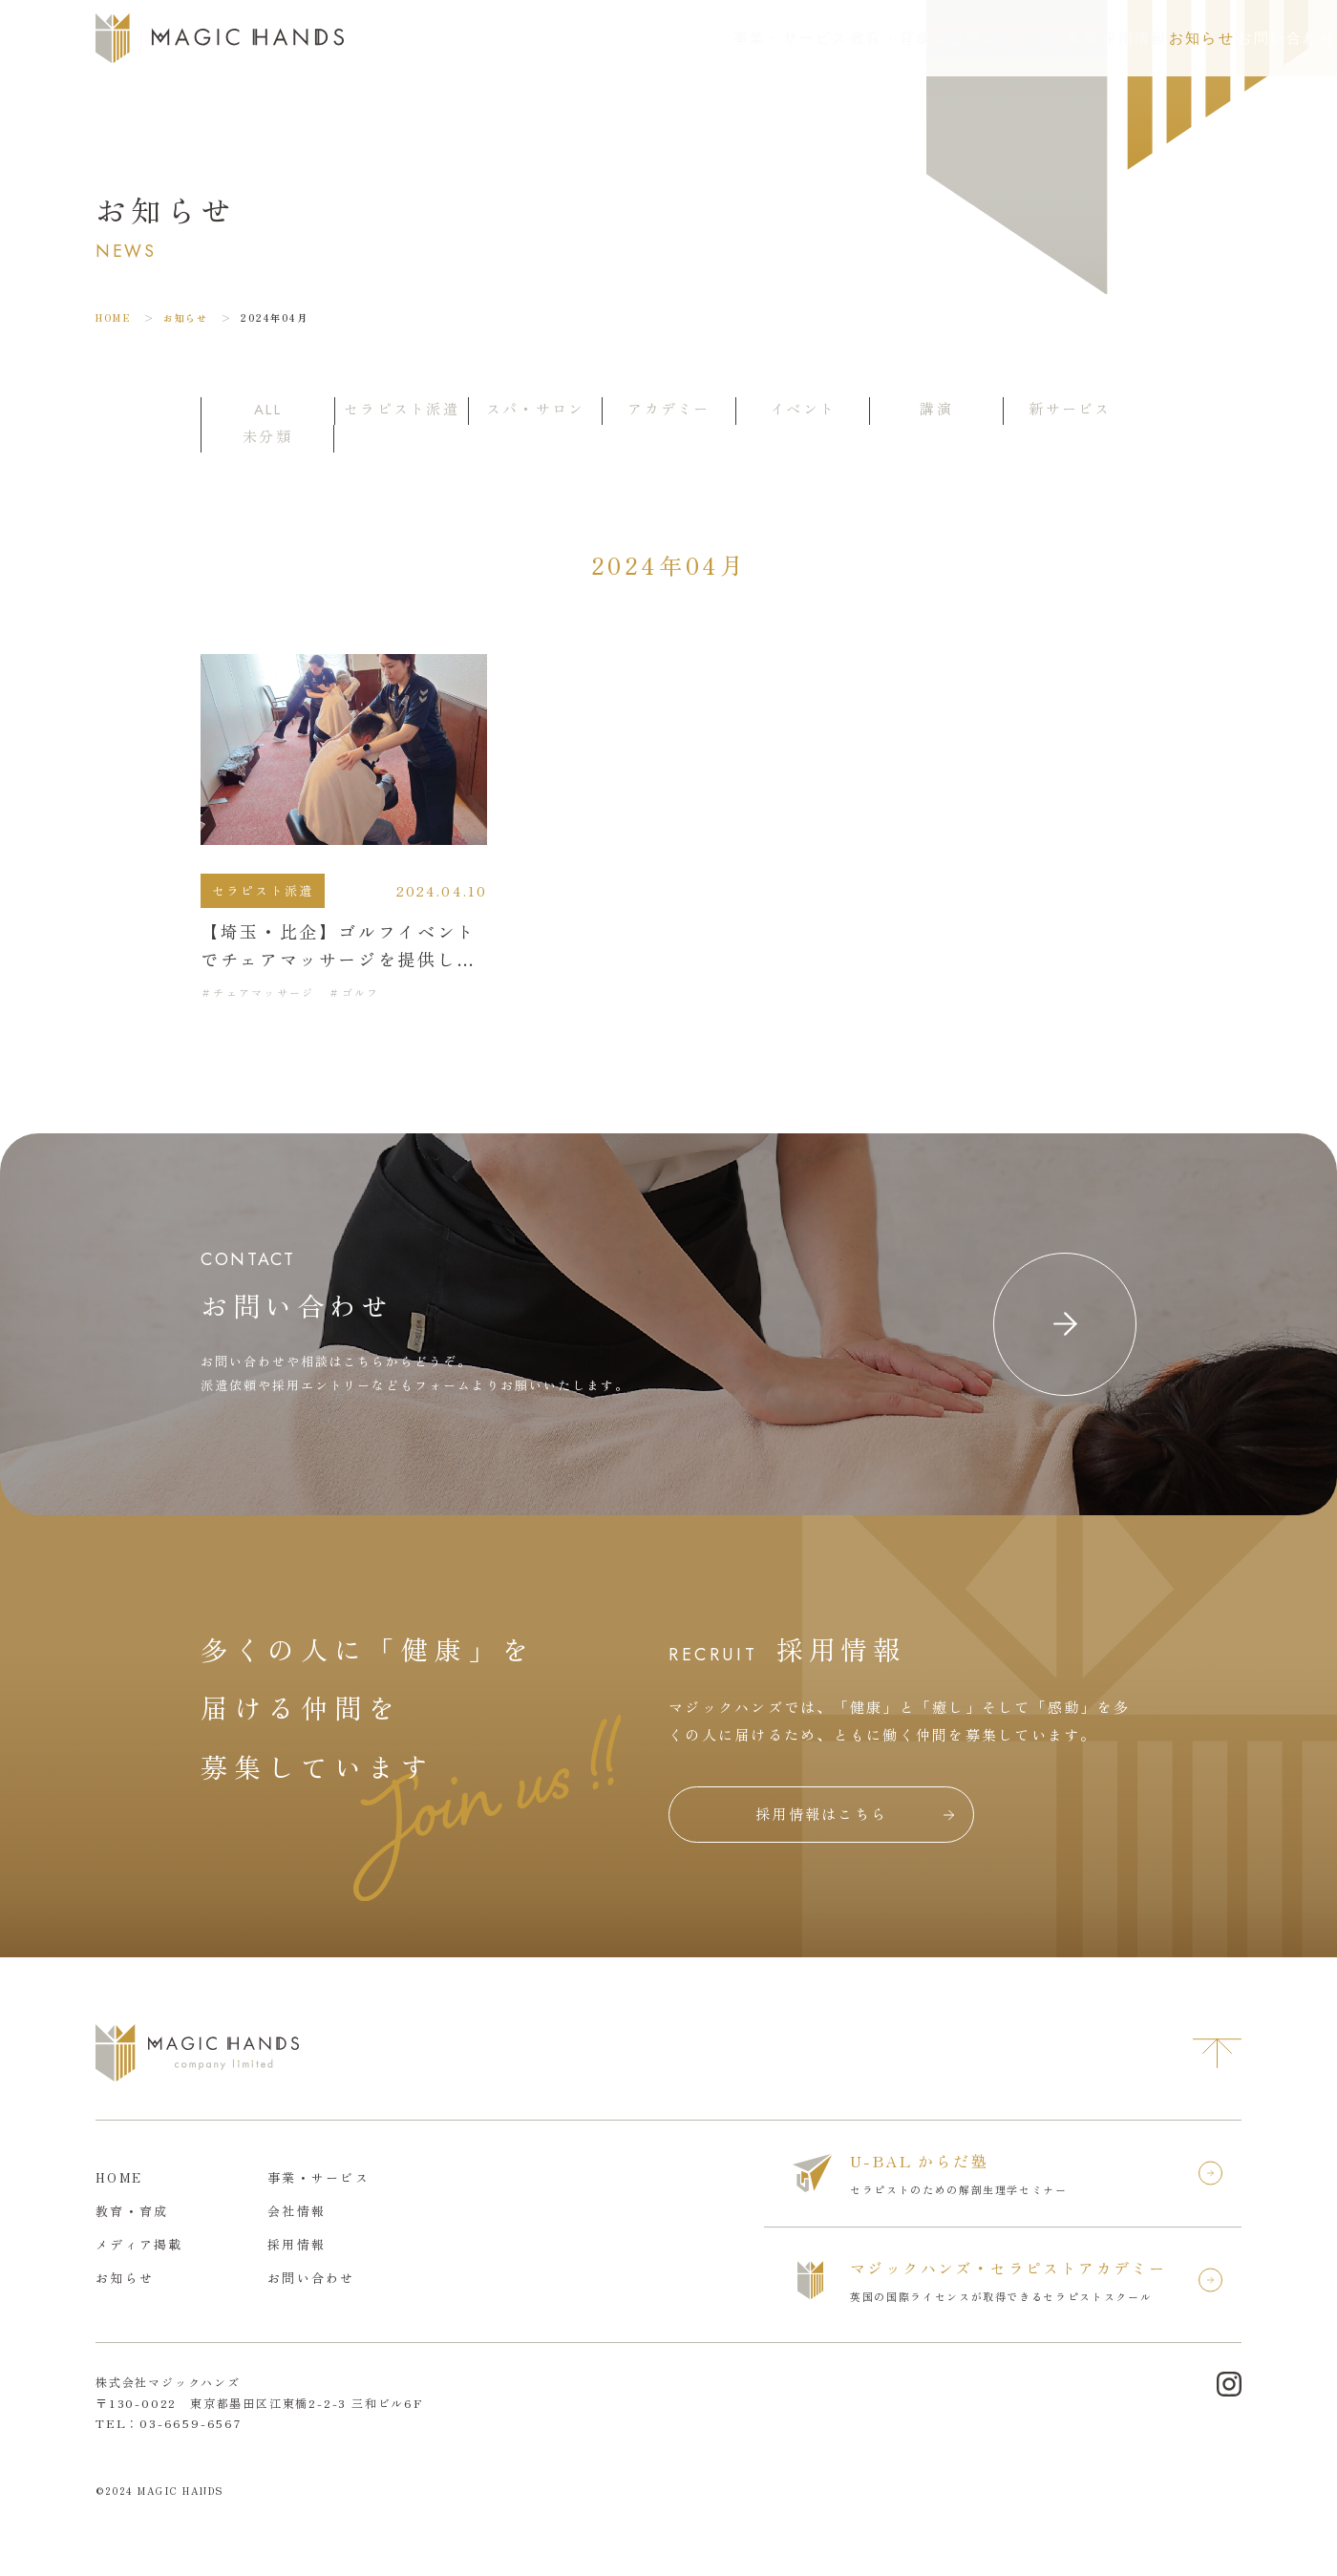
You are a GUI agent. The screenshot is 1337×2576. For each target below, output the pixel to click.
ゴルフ (361, 992)
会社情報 (784, 38)
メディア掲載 (894, 38)
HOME (113, 317)
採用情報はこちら (821, 1814)
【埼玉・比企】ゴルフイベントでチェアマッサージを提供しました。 (339, 958)
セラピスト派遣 (263, 890)
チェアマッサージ (263, 992)
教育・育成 (681, 38)
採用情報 (1005, 38)
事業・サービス (553, 38)
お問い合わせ (1250, 38)
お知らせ (1101, 38)
